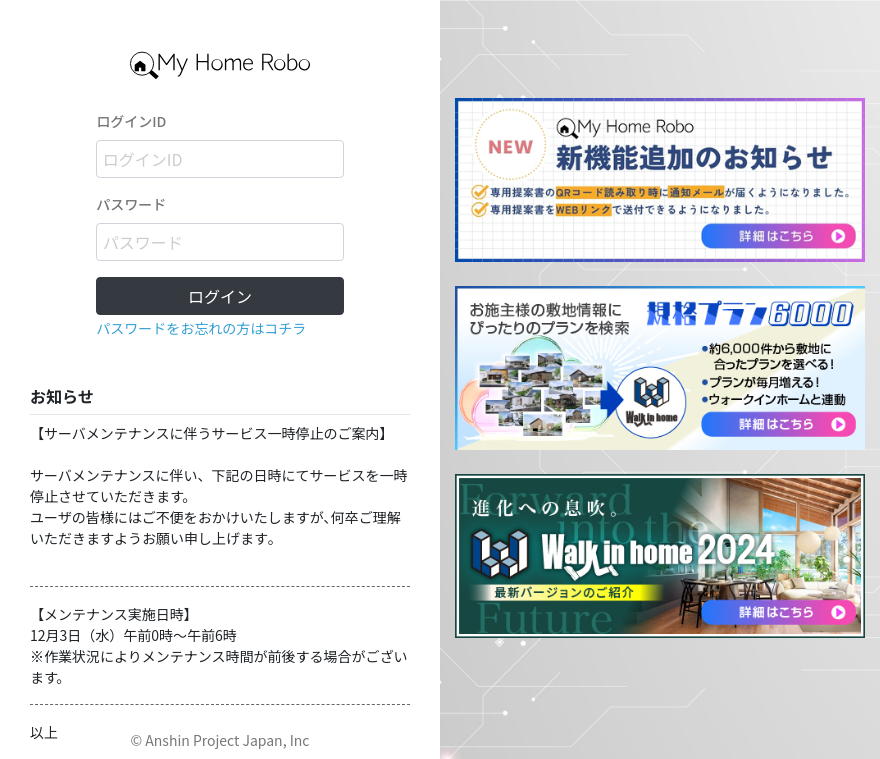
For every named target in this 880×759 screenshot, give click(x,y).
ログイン (220, 296)
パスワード (131, 204)
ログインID (131, 121)
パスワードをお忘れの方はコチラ (201, 328)
